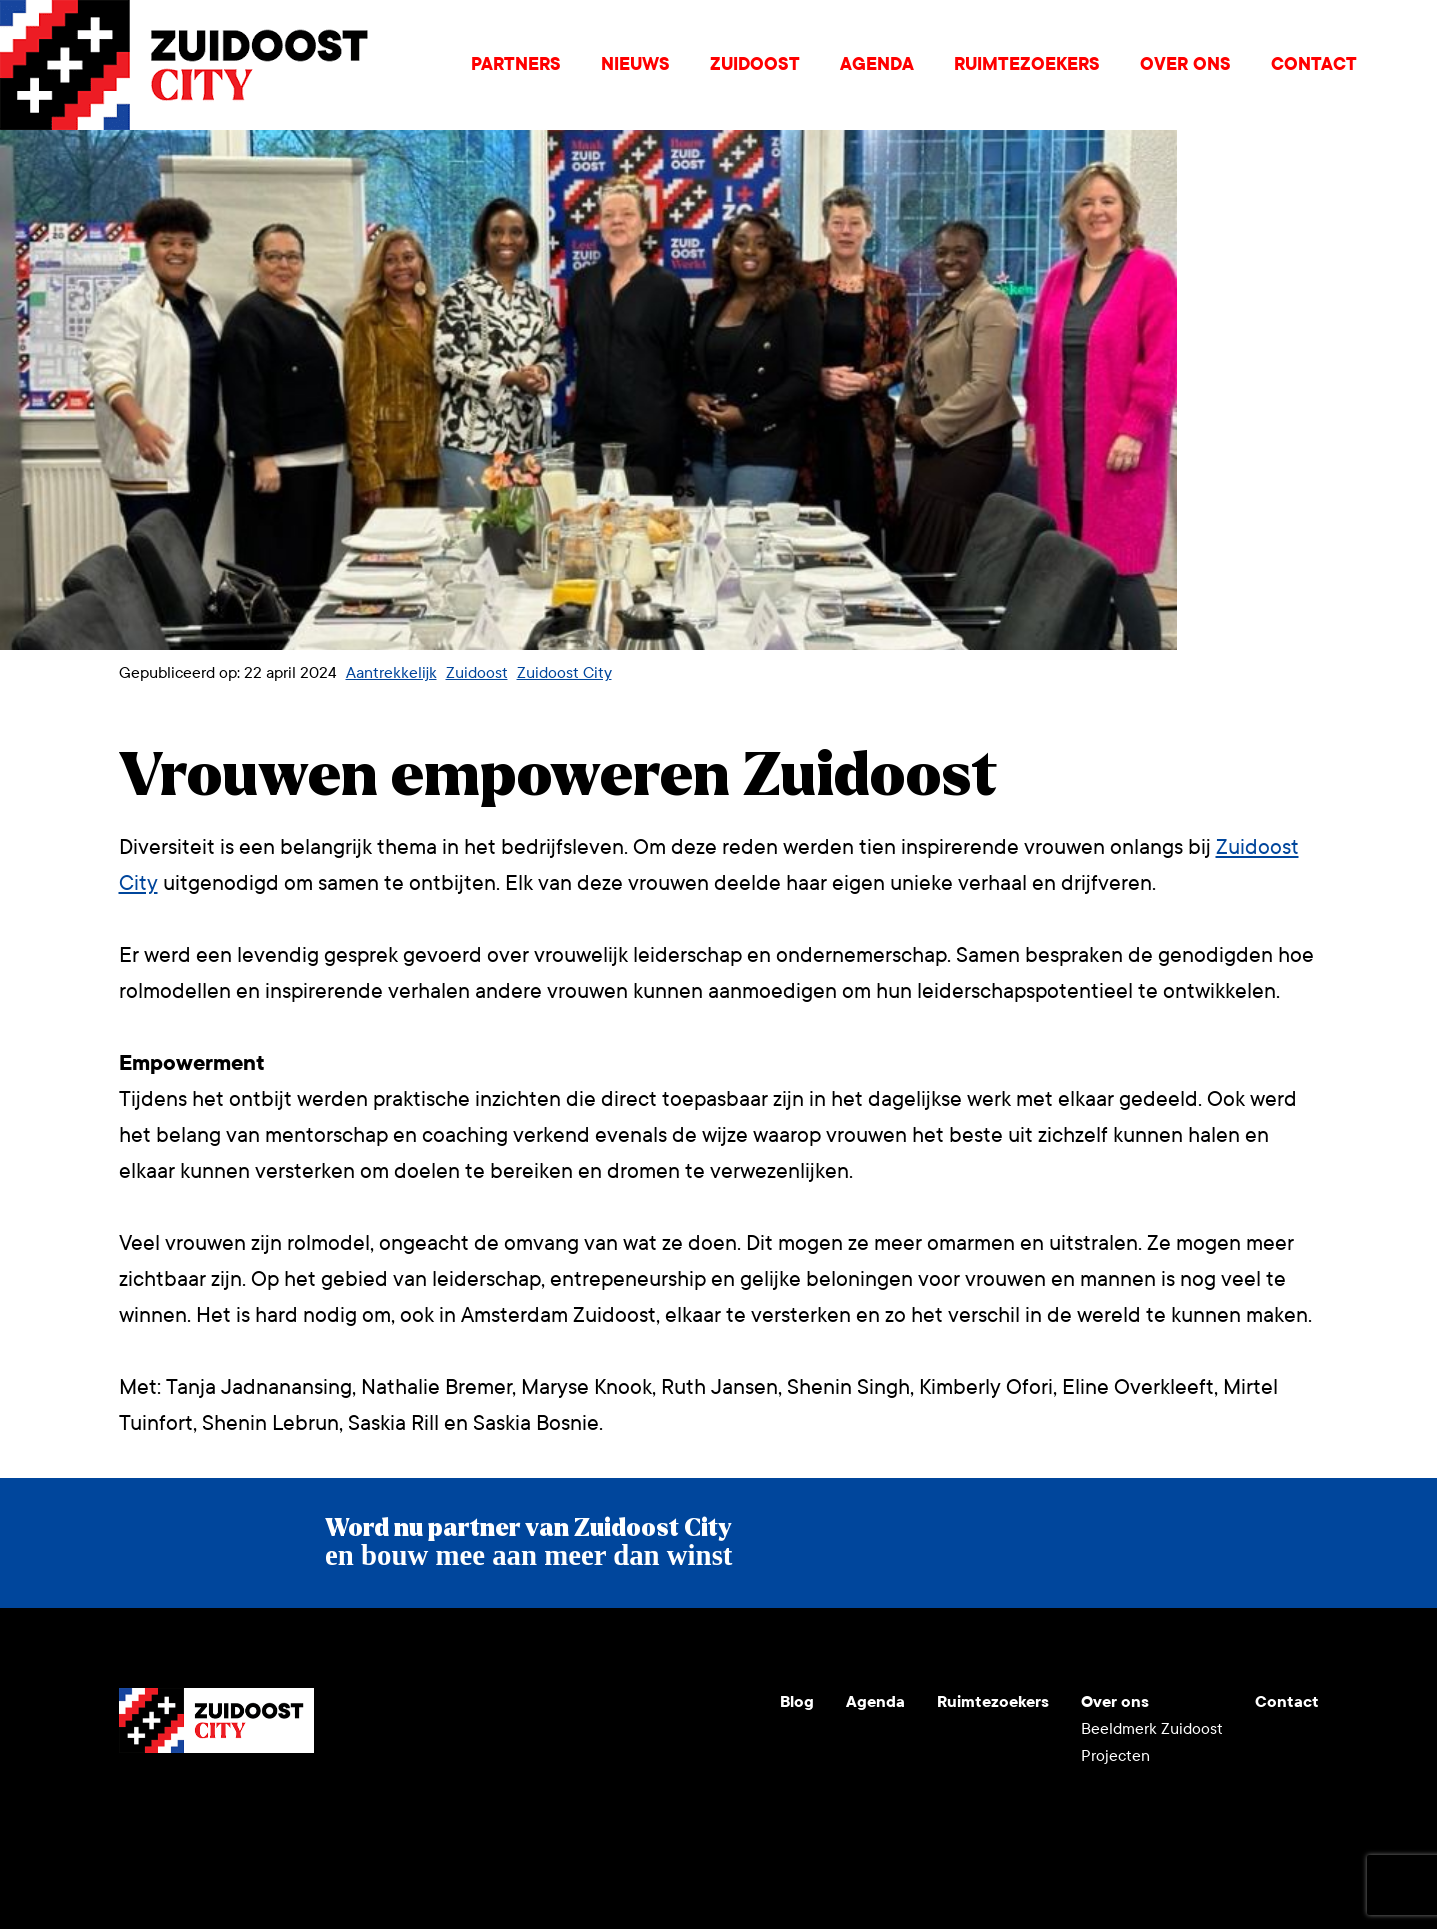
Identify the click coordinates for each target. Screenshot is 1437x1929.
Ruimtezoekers (1027, 64)
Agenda (877, 64)
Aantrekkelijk (391, 672)
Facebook (279, 1801)
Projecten (1115, 1755)
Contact (1314, 64)
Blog (797, 1701)
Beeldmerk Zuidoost (1152, 1728)
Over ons (1185, 64)
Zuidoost (755, 64)
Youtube (135, 1801)
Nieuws (635, 64)
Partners (516, 64)
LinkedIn (231, 1801)
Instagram (183, 1801)
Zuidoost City (564, 672)
